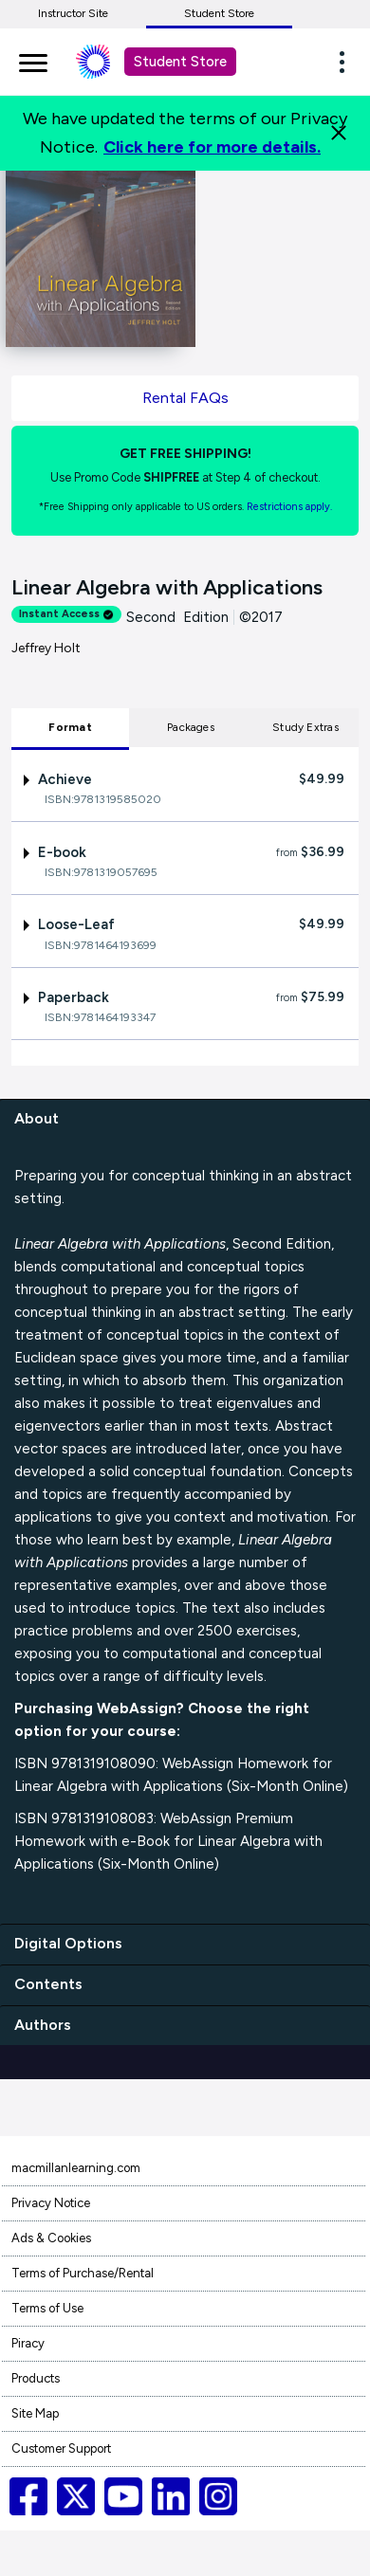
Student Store (219, 13)
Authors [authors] (42, 2025)
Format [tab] (69, 727)
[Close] (339, 133)
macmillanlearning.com (75, 2168)
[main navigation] (33, 60)
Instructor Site (73, 13)
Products (35, 2378)
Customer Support (61, 2448)
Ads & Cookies (51, 2238)
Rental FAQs (185, 398)
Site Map (35, 2413)
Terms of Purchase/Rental (82, 2273)
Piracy (28, 2343)
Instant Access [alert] (66, 614)
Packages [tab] (190, 727)
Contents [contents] (48, 1984)
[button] (347, 61)
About (36, 1118)
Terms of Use (47, 2308)
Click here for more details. (212, 147)
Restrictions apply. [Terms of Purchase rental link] (289, 507)
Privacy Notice (50, 2203)
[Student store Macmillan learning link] (107, 62)
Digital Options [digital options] (68, 1943)
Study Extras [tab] (305, 727)
